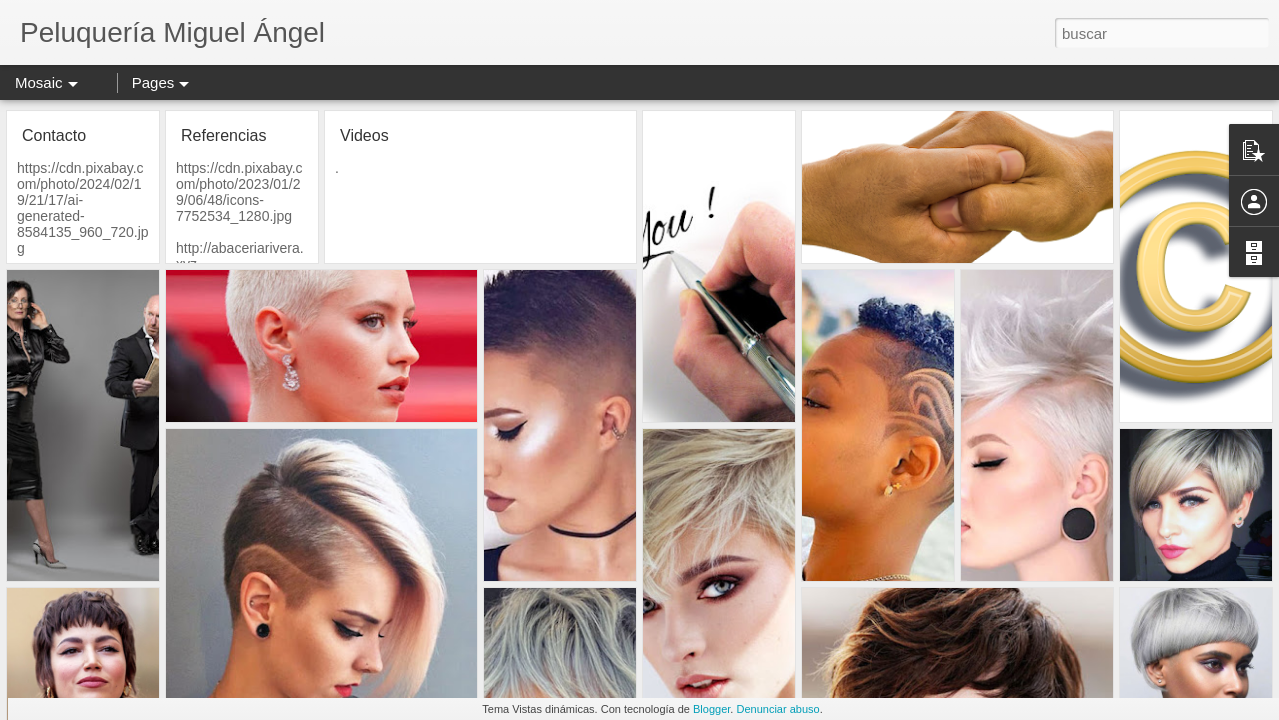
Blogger (711, 709)
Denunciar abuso (777, 709)
